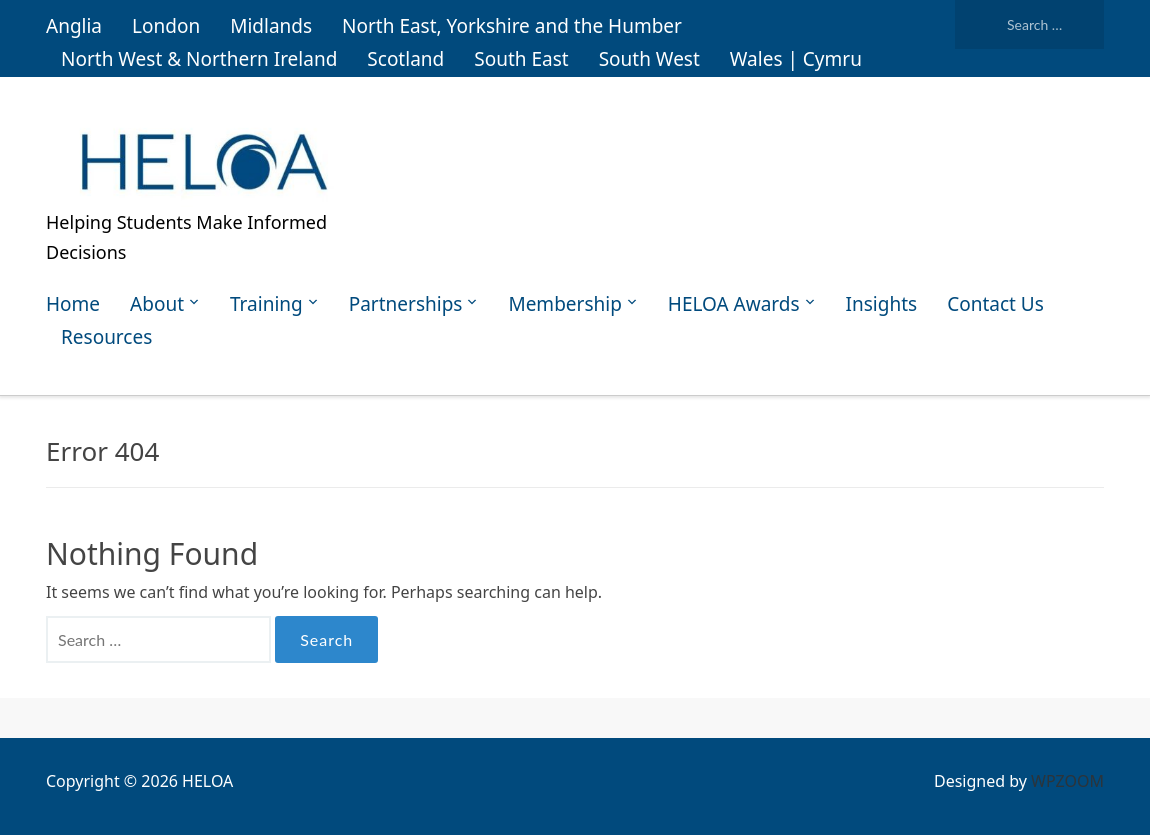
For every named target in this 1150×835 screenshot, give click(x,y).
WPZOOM (1067, 781)
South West (649, 59)
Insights (882, 304)
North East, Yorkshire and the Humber (512, 26)
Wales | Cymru (796, 59)
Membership (564, 304)
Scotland (405, 59)
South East (521, 59)
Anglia (74, 26)
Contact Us (995, 304)
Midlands (271, 26)
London (166, 26)
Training (266, 304)
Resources (106, 337)
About (157, 304)
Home (73, 304)
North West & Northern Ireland (199, 59)
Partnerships (406, 304)
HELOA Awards (734, 304)
